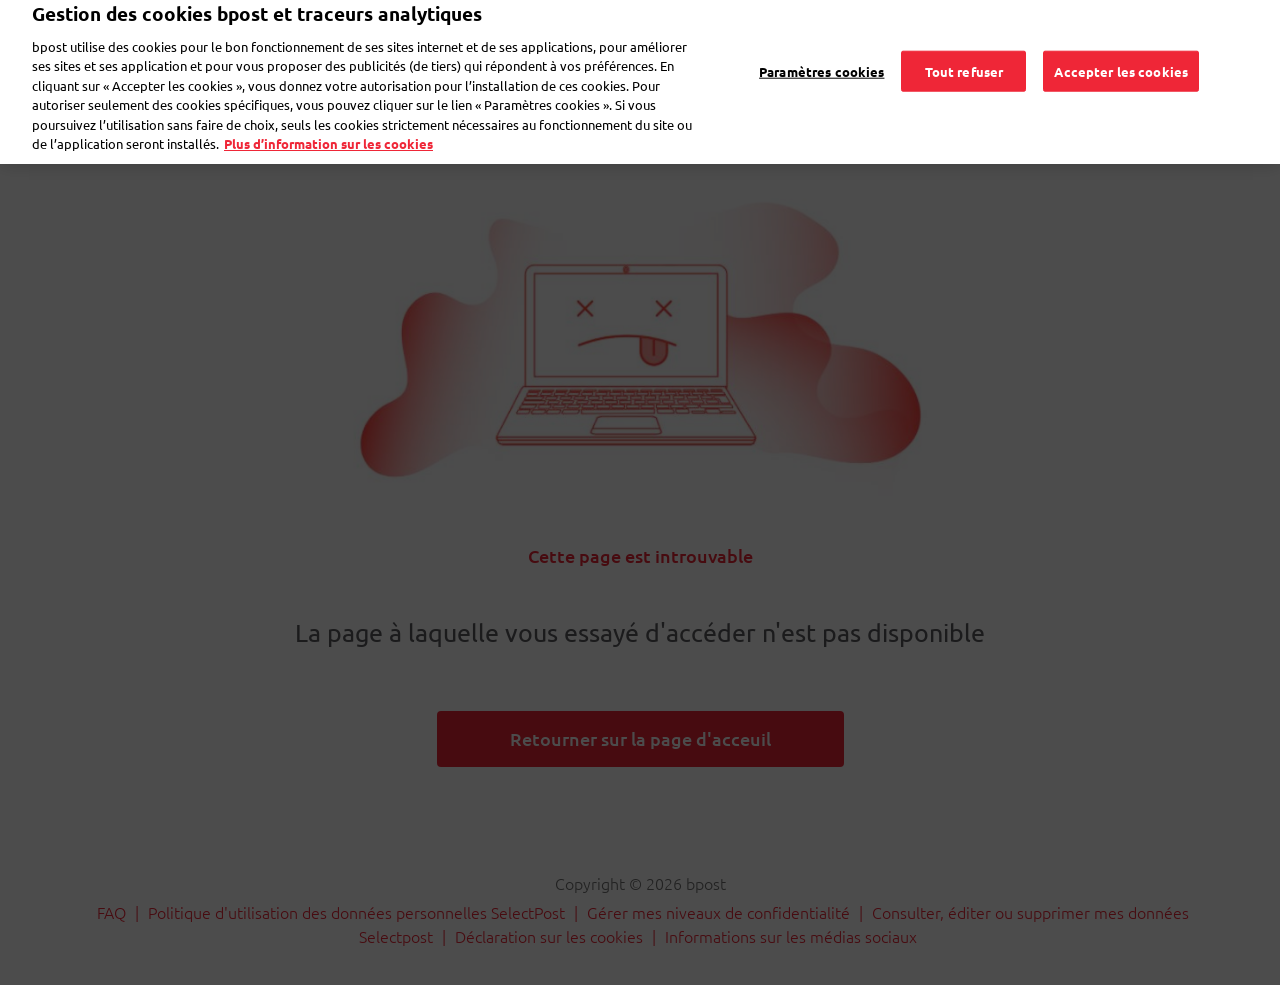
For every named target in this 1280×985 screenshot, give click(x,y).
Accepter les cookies (1121, 42)
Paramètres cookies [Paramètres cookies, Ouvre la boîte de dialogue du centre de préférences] (821, 42)
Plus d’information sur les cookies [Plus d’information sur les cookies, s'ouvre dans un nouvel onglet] (328, 115)
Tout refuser (964, 42)
